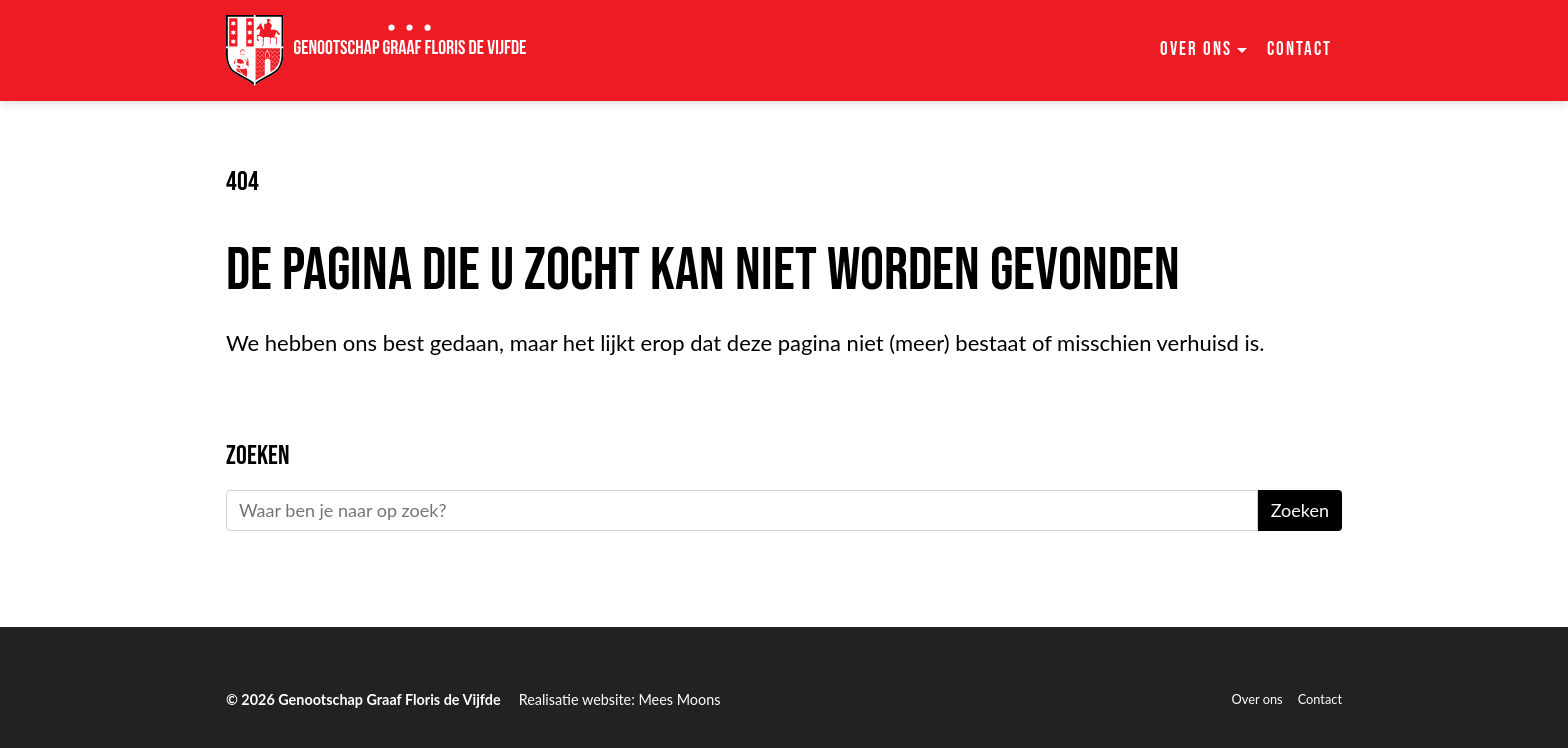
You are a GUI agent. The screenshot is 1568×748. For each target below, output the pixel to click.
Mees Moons (679, 699)
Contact (1299, 49)
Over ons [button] (1196, 49)
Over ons (1257, 699)
